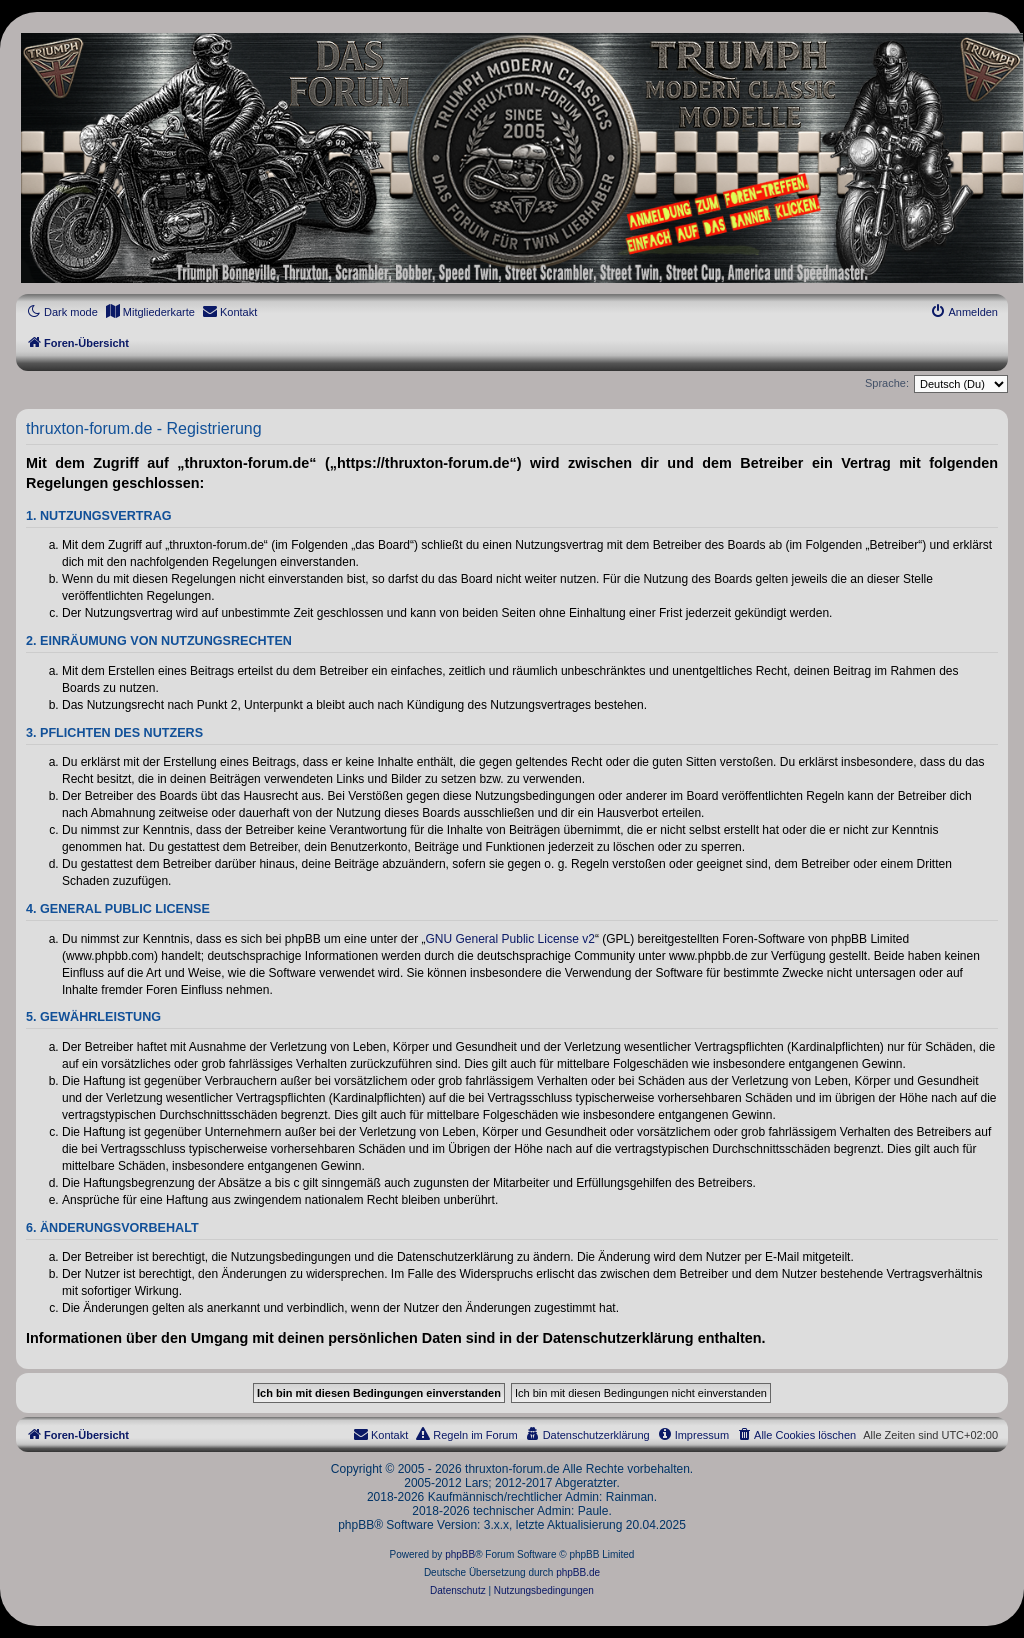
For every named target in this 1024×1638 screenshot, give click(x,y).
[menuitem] (150, 312)
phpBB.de (578, 1572)
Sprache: (887, 383)
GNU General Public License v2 (510, 939)
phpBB (460, 1554)
